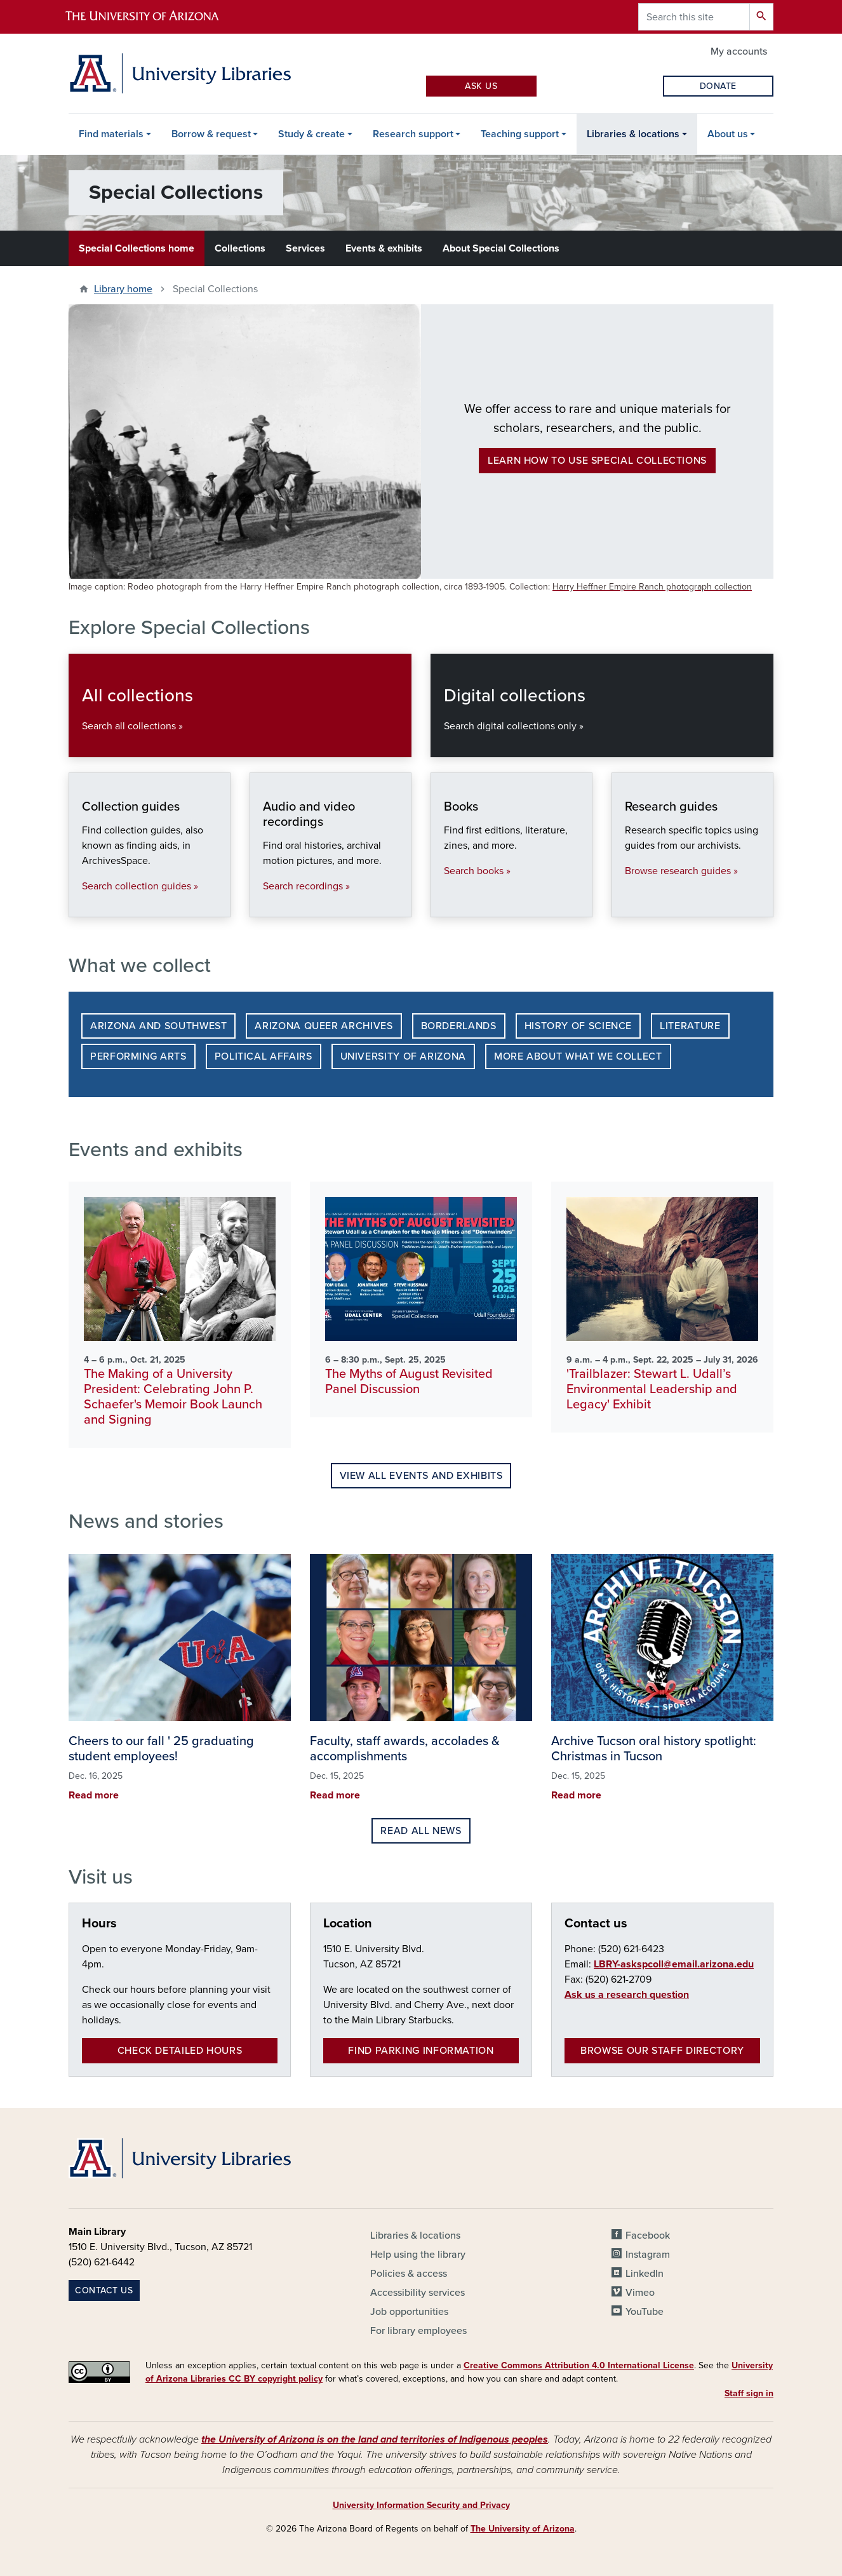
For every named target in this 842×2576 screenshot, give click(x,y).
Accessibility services (417, 2292)
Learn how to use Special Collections (597, 460)
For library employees (418, 2330)
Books (443, 903)
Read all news (420, 1830)
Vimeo (640, 2292)
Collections (240, 248)
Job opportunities (409, 2311)
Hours (99, 1923)
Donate (718, 86)
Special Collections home (136, 248)
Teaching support (520, 134)
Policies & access (408, 2273)
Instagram (647, 2254)
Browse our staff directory (662, 2050)
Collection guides (81, 903)
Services (305, 248)
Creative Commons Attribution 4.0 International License (579, 2365)
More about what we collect (578, 1056)
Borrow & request (211, 134)
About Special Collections (501, 248)
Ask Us (481, 86)
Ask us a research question (627, 1994)
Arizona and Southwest (158, 1026)
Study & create (311, 134)
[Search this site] (694, 16)
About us (727, 134)
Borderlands (459, 1026)
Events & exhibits (383, 248)
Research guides (624, 903)
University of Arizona (403, 1056)
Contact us (596, 1923)
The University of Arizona (523, 2528)
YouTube (644, 2311)
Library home (123, 289)
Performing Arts (138, 1056)
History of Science (578, 1026)
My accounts (739, 51)
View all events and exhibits (421, 1475)
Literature (690, 1026)
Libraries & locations (633, 134)
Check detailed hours (180, 2050)
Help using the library (417, 2254)
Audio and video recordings (262, 903)
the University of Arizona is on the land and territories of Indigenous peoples (374, 2439)
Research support (413, 134)
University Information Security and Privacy (421, 2505)
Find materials (111, 134)
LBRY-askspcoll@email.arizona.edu (674, 1964)
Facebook (647, 2235)
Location (347, 1923)
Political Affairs (263, 1056)
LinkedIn (644, 2273)
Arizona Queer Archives (323, 1026)
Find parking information (420, 2050)
